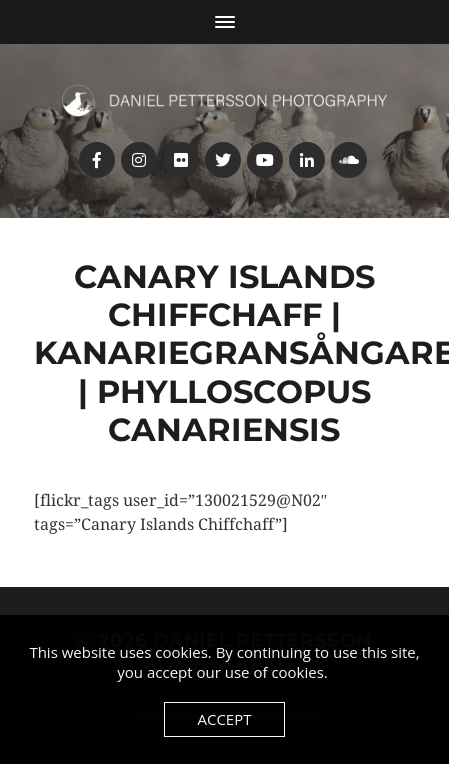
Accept (224, 719)
